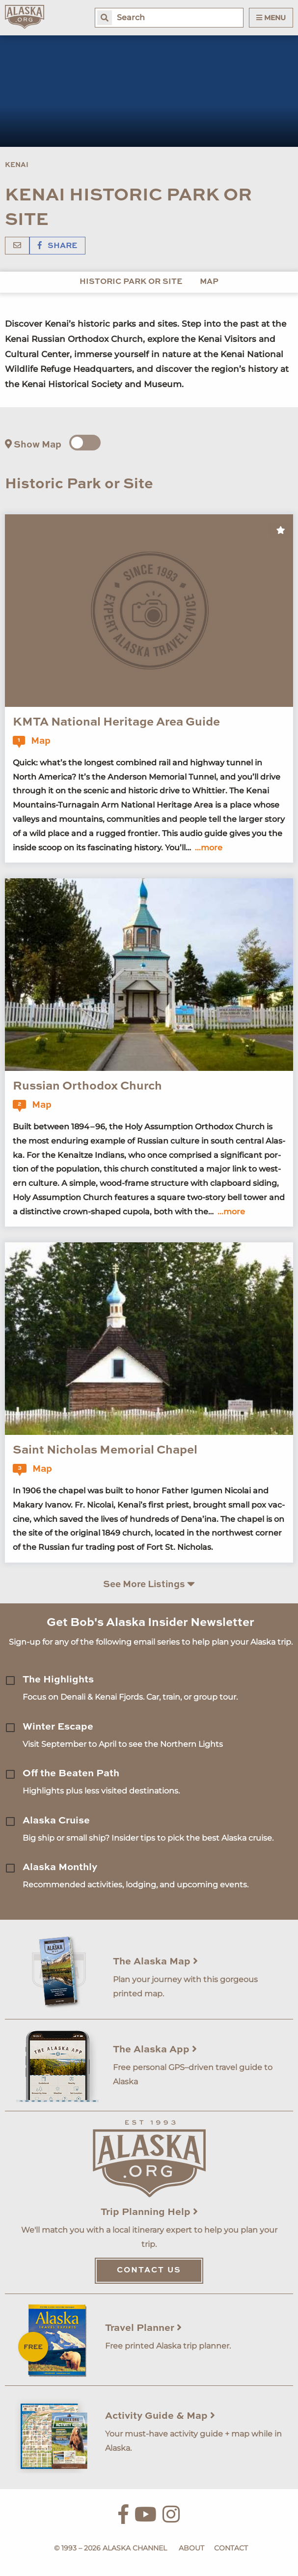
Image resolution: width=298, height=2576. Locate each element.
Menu (271, 17)
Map (209, 282)
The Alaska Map (155, 1962)
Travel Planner (143, 2328)
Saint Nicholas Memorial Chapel (105, 1450)
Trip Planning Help (149, 2212)
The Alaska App (155, 2050)
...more (208, 847)
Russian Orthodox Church (87, 1086)
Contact (231, 2548)
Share (57, 246)
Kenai (16, 165)
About (191, 2548)
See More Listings (149, 1584)
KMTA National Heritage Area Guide (116, 722)
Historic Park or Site (131, 282)
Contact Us (149, 2270)
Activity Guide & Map (160, 2416)
